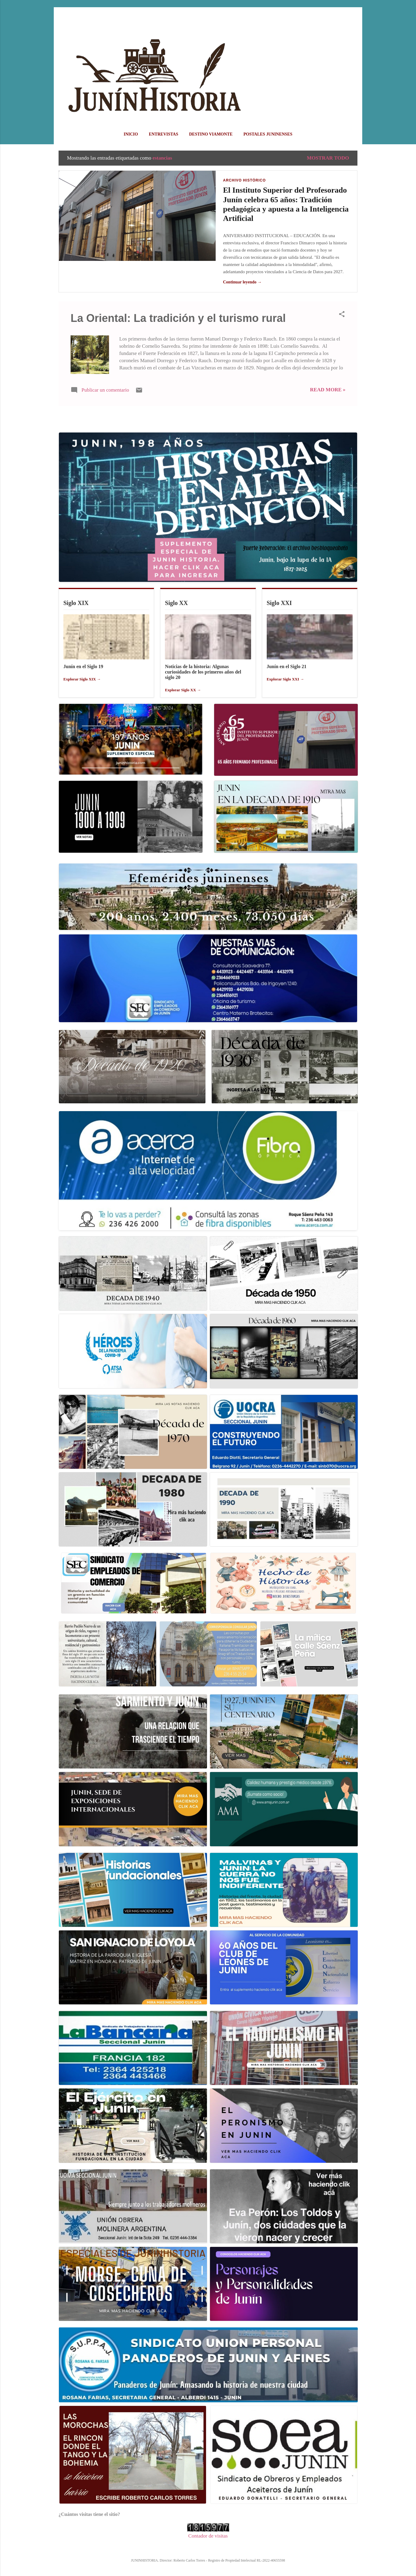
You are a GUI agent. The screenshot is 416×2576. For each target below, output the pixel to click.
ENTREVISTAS (163, 134)
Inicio (131, 134)
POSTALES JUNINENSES (268, 134)
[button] (341, 315)
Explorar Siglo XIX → (82, 679)
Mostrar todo (328, 158)
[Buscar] (353, 16)
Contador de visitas (208, 2536)
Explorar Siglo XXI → (285, 679)
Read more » (327, 390)
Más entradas (208, 419)
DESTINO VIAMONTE (210, 134)
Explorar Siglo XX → (183, 690)
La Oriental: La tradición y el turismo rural (178, 318)
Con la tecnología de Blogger (208, 2547)
